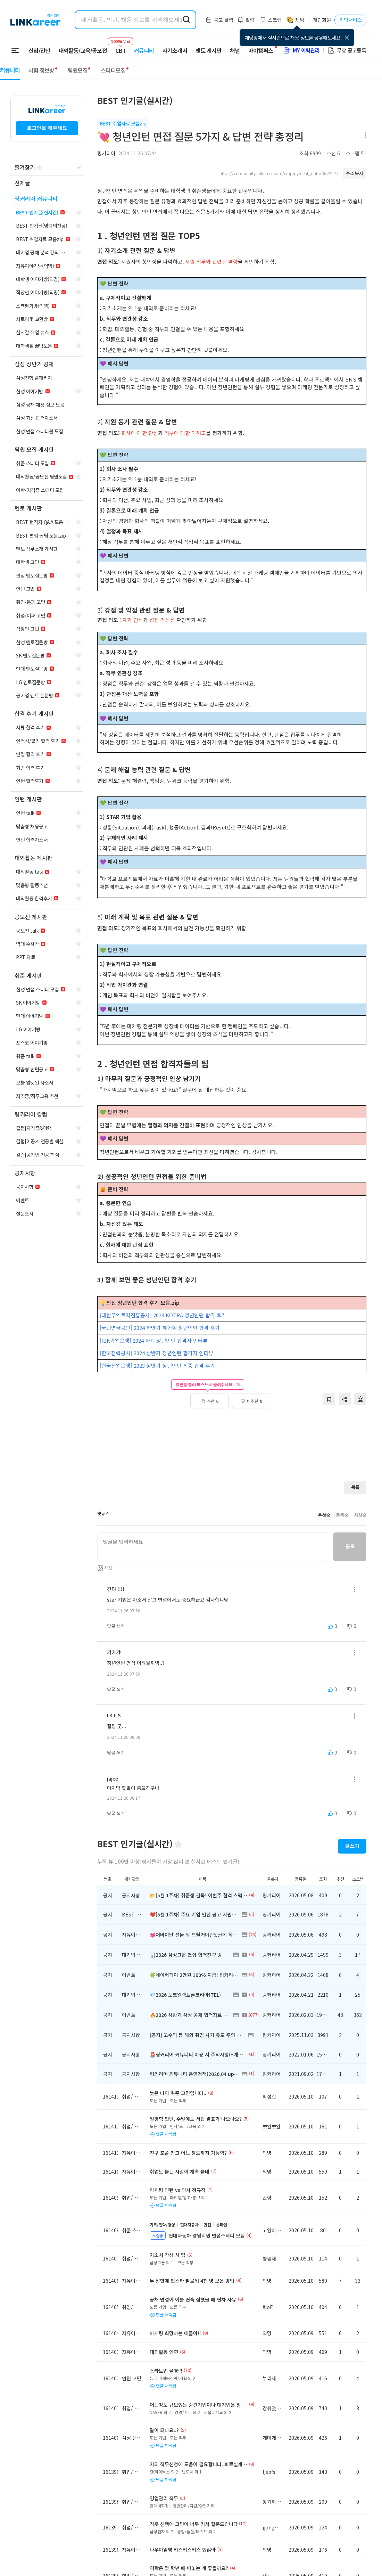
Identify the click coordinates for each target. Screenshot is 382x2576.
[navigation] (46, 183)
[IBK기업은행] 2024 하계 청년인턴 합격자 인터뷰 (154, 1340)
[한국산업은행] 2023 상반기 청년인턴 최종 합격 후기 (157, 1365)
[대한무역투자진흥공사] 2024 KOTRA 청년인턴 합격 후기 (163, 1315)
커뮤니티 (144, 50)
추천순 (324, 1515)
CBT (120, 47)
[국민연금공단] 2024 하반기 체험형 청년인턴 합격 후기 (160, 1327)
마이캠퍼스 (260, 50)
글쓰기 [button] (352, 1846)
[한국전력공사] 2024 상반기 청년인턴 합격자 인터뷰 (157, 1353)
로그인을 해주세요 (47, 128)
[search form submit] (186, 19)
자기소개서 (174, 50)
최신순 (360, 1515)
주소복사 (355, 173)
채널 (235, 50)
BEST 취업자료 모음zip (123, 123)
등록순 (342, 1515)
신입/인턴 (39, 50)
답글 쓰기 (116, 1626)
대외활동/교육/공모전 (83, 50)
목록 (355, 1487)
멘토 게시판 (209, 50)
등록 (350, 1546)
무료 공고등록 (346, 50)
